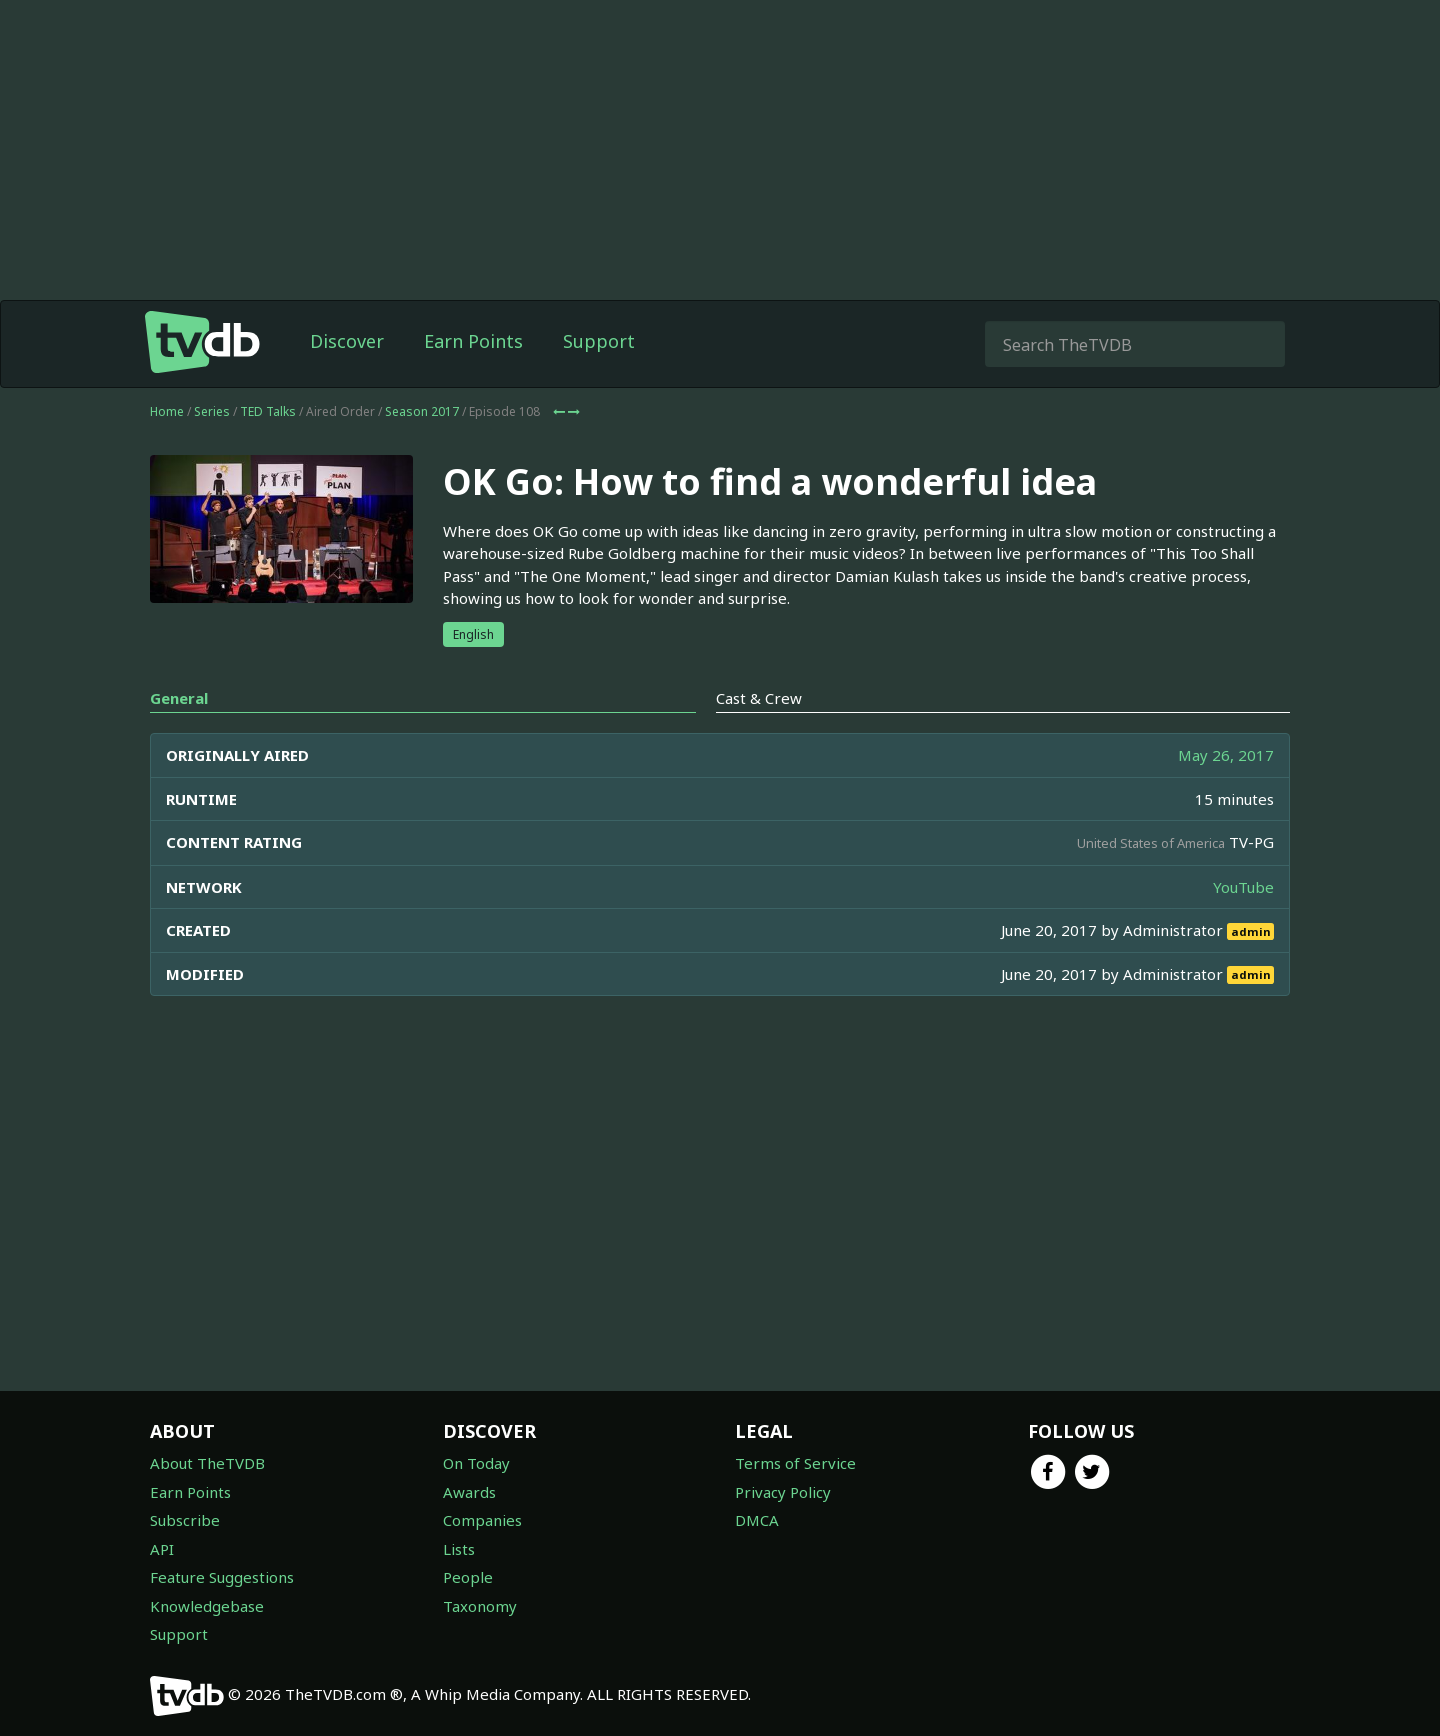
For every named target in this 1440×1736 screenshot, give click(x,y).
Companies (482, 1520)
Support (599, 341)
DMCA (757, 1520)
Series (212, 411)
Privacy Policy (783, 1492)
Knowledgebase (207, 1606)
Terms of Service (795, 1463)
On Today (476, 1463)
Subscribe (185, 1520)
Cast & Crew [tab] (759, 698)
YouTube (1243, 887)
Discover (347, 341)
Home (167, 411)
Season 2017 (422, 411)
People (468, 1577)
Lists (459, 1549)
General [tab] (179, 698)
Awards (469, 1492)
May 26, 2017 (1226, 755)
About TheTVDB (207, 1463)
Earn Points (473, 341)
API (162, 1549)
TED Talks (268, 411)
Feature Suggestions (222, 1577)
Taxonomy (480, 1606)
